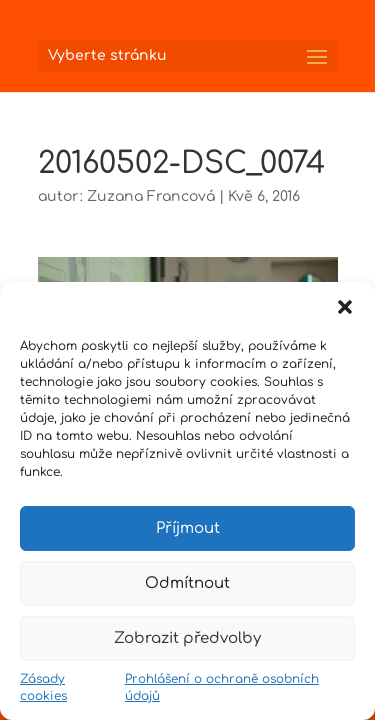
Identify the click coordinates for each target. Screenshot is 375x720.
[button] (345, 307)
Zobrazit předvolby (187, 638)
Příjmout (188, 528)
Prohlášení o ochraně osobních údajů (222, 687)
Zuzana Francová (151, 196)
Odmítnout (187, 583)
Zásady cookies (43, 687)
